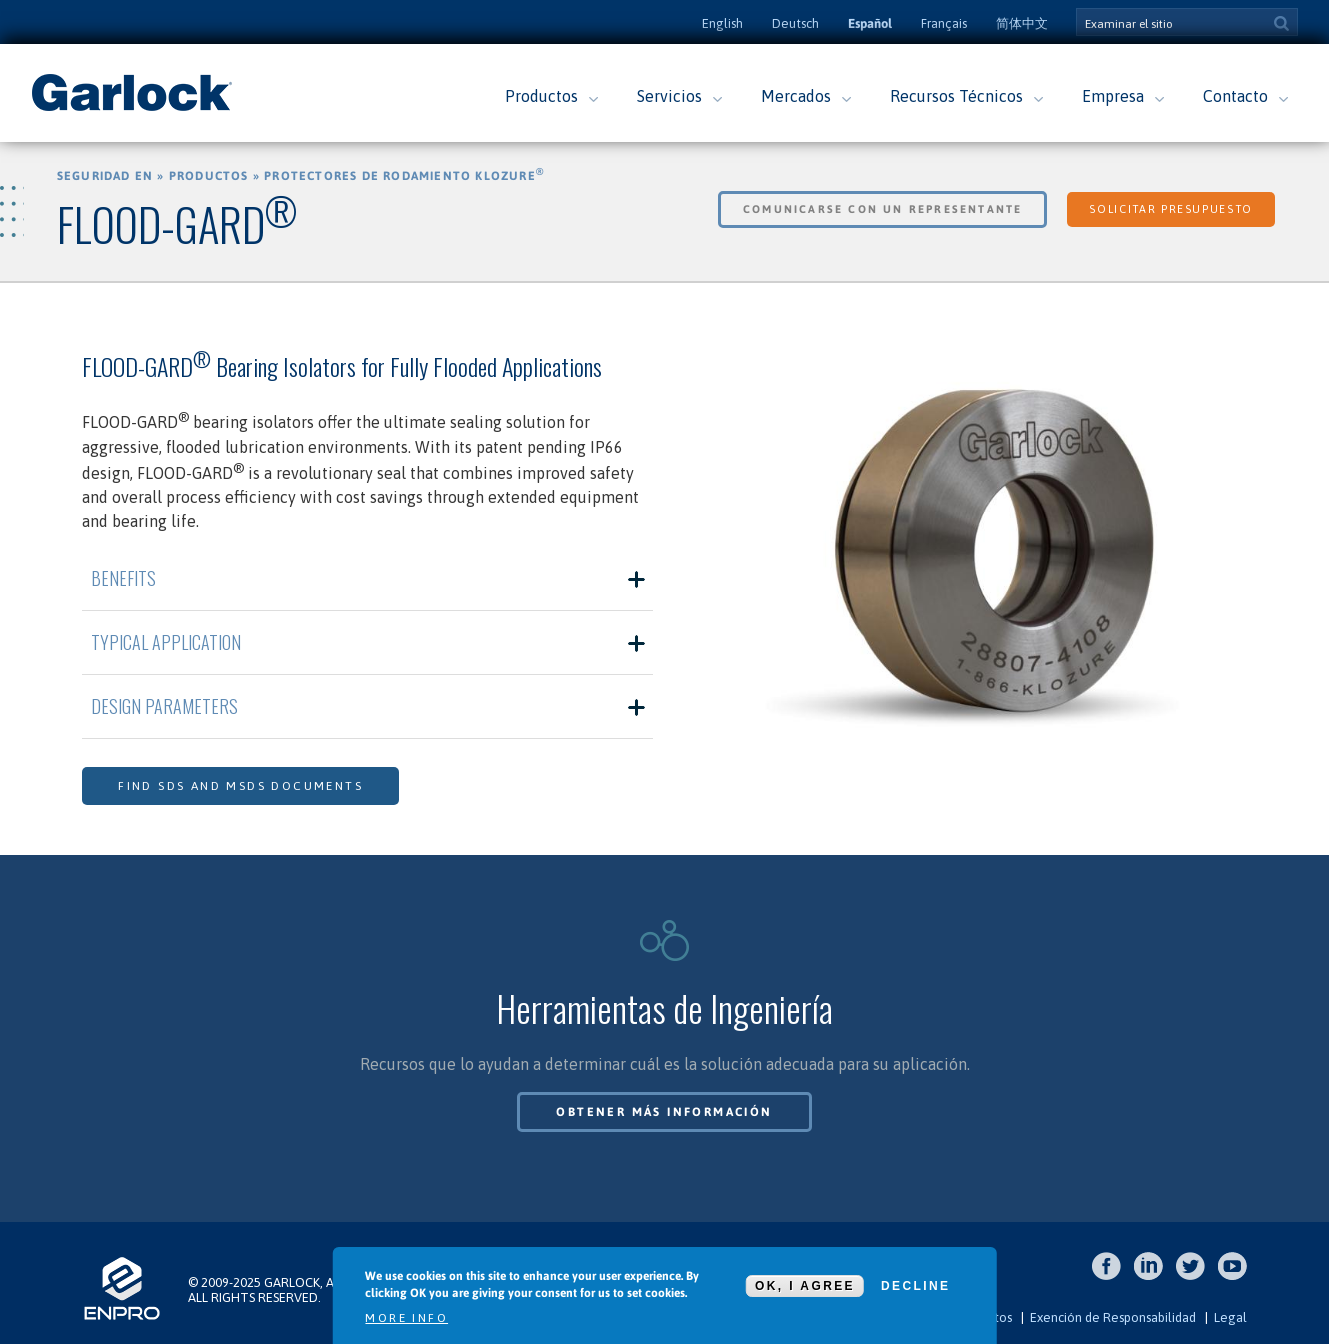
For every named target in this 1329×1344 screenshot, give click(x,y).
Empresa (1113, 96)
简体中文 (1022, 23)
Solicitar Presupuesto (1171, 209)
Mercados (796, 96)
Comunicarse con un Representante (882, 209)
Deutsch (795, 23)
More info (406, 1318)
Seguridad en (105, 176)
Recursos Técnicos (956, 96)
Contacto (1235, 96)
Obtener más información (664, 1112)
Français (944, 23)
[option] (961, 550)
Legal (1230, 1317)
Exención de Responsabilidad (1113, 1317)
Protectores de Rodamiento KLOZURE (404, 176)
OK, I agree (805, 1286)
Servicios (669, 96)
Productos (541, 96)
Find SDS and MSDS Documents (240, 786)
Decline (915, 1286)
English (722, 23)
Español (870, 23)
